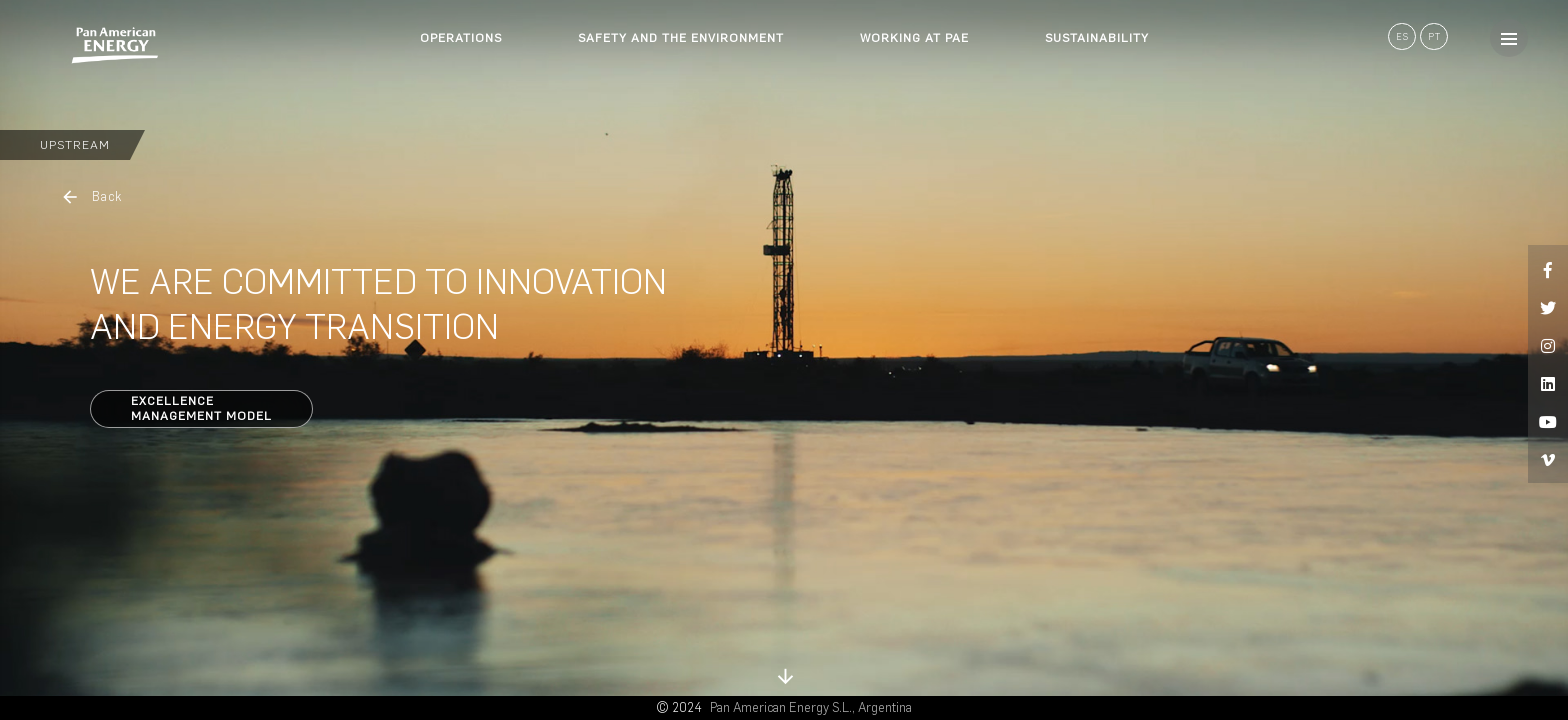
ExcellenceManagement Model (201, 408)
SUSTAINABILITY (1097, 38)
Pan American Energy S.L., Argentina (811, 707)
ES (1402, 36)
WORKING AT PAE (914, 38)
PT (1434, 36)
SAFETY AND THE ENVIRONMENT (681, 38)
